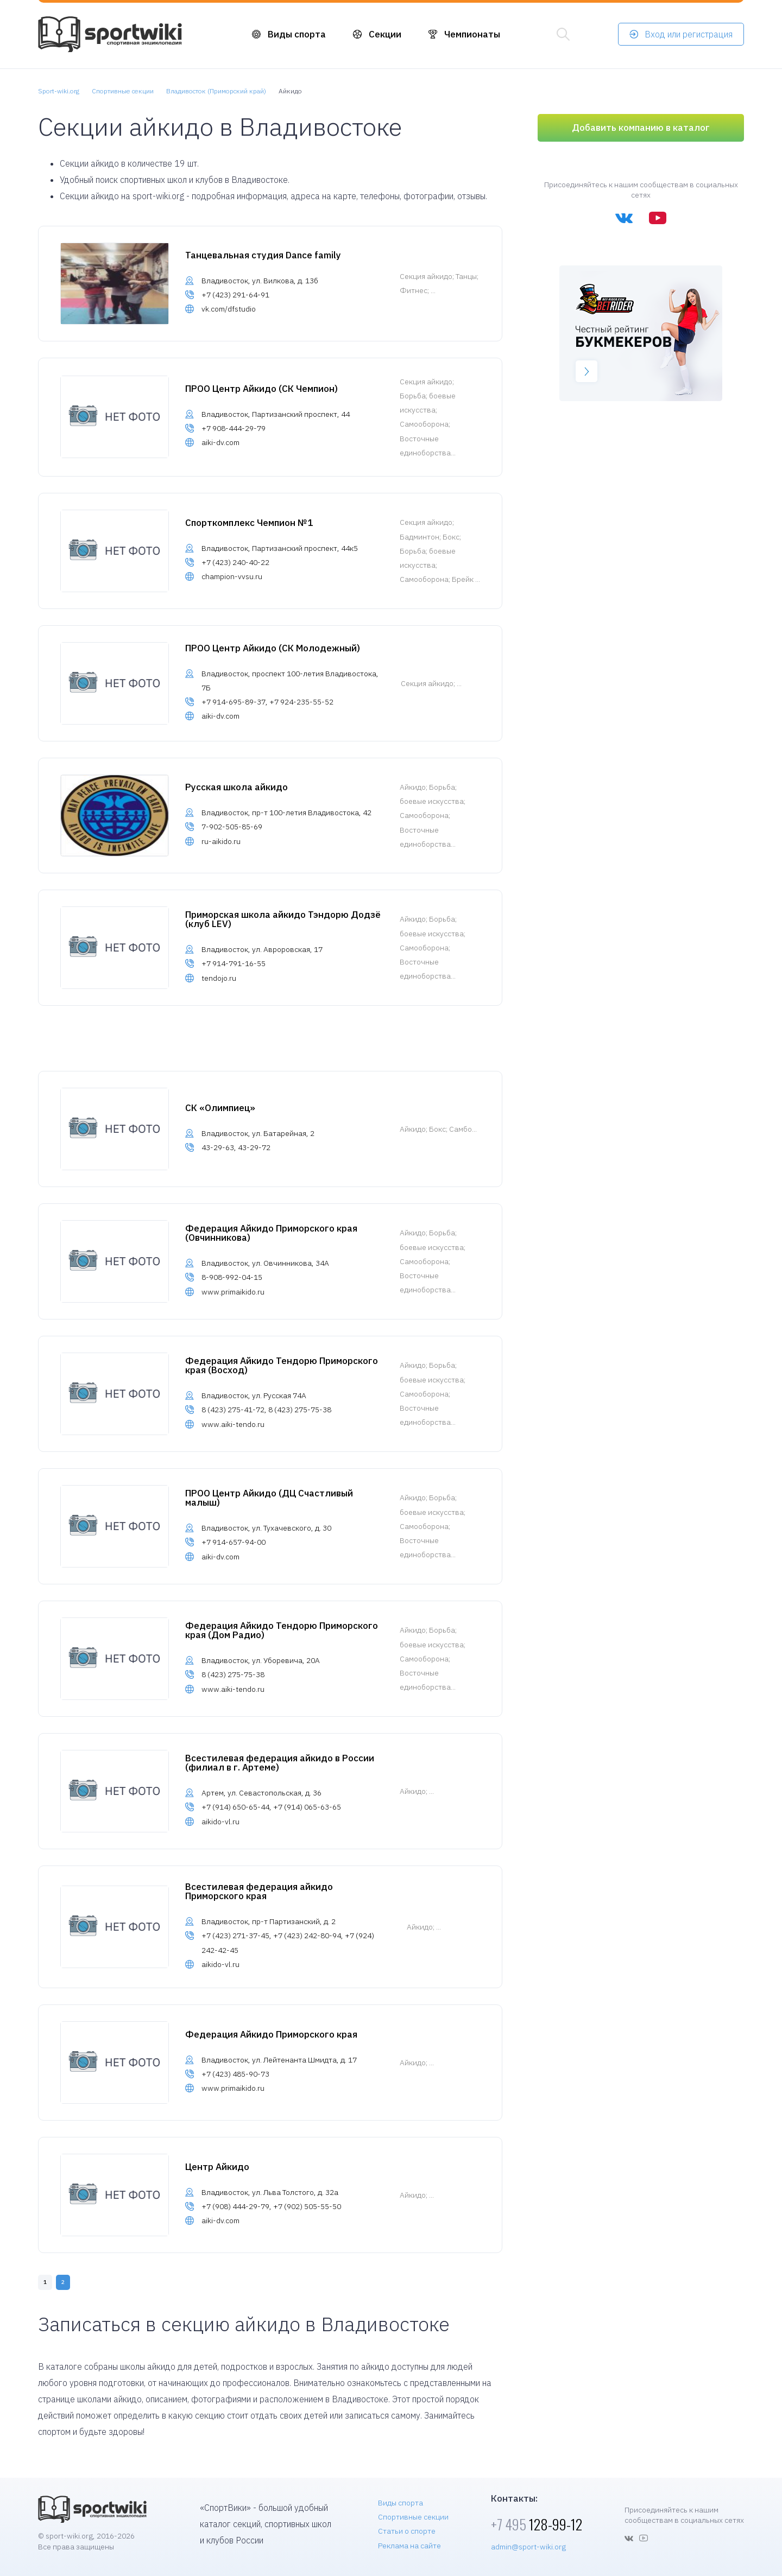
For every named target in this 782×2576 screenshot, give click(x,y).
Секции (385, 34)
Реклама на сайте (409, 2545)
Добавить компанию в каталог (641, 128)
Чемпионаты (472, 34)
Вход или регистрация (689, 34)
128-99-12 (536, 2524)
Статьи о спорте (407, 2531)
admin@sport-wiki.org (528, 2547)
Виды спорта (297, 34)
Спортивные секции (413, 2517)
